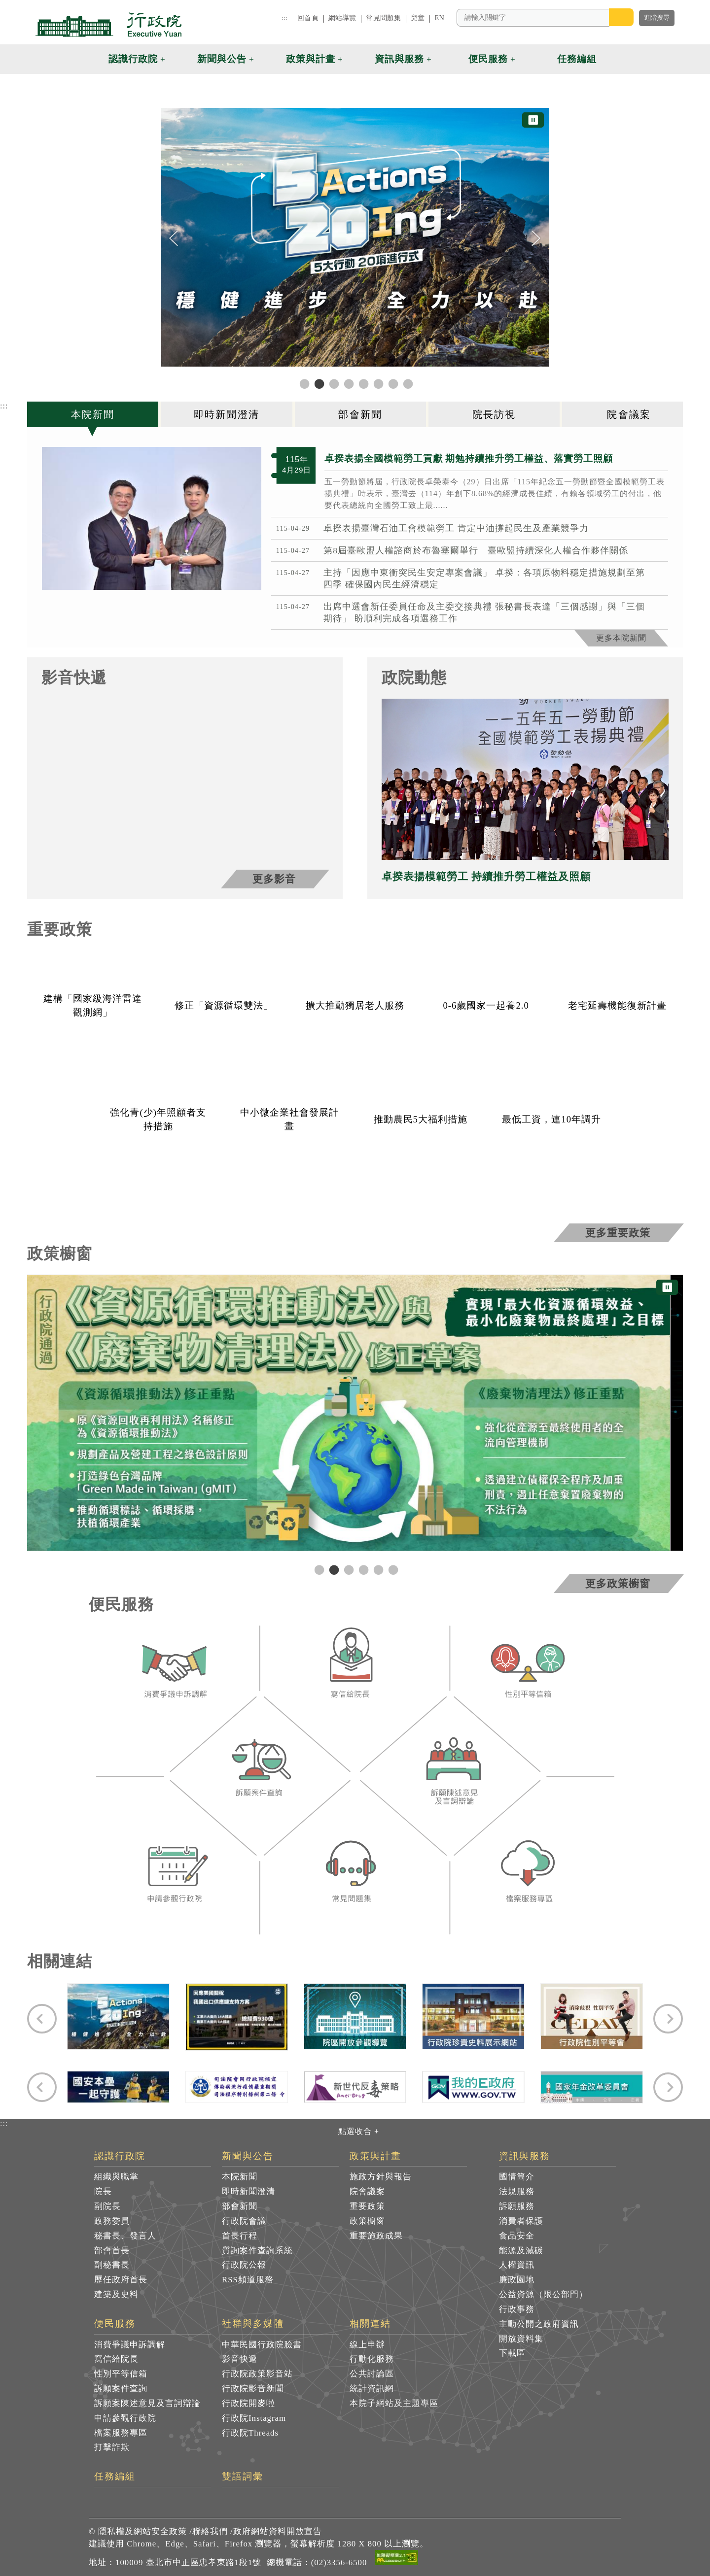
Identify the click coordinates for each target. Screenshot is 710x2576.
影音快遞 (239, 2359)
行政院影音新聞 (253, 2388)
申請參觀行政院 (125, 2418)
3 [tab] (348, 1569)
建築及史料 (116, 2294)
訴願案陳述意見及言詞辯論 (147, 2403)
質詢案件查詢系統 (257, 2250)
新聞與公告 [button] (222, 59)
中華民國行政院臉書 (262, 2344)
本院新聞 (239, 2176)
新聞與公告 (248, 2156)
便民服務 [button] (488, 59)
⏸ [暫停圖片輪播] (533, 120)
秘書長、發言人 (125, 2235)
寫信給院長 (116, 2359)
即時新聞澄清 (248, 2191)
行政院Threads (250, 2433)
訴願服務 (516, 2206)
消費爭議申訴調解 (129, 2344)
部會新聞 (239, 2206)
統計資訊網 (372, 2388)
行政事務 (516, 2309)
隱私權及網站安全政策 (142, 2531)
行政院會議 (244, 2221)
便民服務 (115, 2324)
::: (284, 18)
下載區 (512, 2353)
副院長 (107, 2206)
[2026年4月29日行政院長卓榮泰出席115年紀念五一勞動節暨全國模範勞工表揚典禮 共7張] (151, 518)
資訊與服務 (525, 2156)
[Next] (536, 238)
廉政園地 (516, 2279)
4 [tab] (362, 1569)
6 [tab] (392, 1569)
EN (439, 18)
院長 (103, 2191)
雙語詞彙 (242, 2476)
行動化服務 (372, 2359)
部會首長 (112, 2250)
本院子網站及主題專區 (394, 2403)
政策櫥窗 (367, 2221)
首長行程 (239, 2235)
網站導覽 (342, 18)
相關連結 (370, 2324)
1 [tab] (318, 1569)
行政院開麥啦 (248, 2403)
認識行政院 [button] (133, 59)
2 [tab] (333, 1569)
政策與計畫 (375, 2156)
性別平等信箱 (120, 2373)
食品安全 (516, 2235)
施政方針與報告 (381, 2176)
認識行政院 (120, 2156)
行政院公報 (244, 2265)
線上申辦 (367, 2344)
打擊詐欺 (112, 2447)
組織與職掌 (116, 2176)
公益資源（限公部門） (543, 2294)
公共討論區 (372, 2373)
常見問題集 (383, 18)
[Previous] (174, 238)
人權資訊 (516, 2265)
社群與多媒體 (253, 2324)
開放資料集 (521, 2338)
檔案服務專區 (120, 2433)
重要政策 (367, 2206)
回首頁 (307, 18)
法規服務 (516, 2191)
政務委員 (112, 2221)
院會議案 (367, 2191)
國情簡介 (516, 2176)
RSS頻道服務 (248, 2279)
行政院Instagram (254, 2418)
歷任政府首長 (120, 2279)
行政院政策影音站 (257, 2373)
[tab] (94, 414)
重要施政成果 (376, 2235)
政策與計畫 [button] (310, 59)
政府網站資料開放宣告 (277, 2531)
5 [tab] (377, 1569)
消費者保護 (521, 2221)
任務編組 (115, 2476)
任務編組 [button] (577, 59)
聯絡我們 (210, 2531)
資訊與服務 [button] (399, 59)
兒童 (418, 18)
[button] (620, 59)
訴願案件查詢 (120, 2388)
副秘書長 (112, 2265)
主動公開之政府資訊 (539, 2324)
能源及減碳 (521, 2250)
